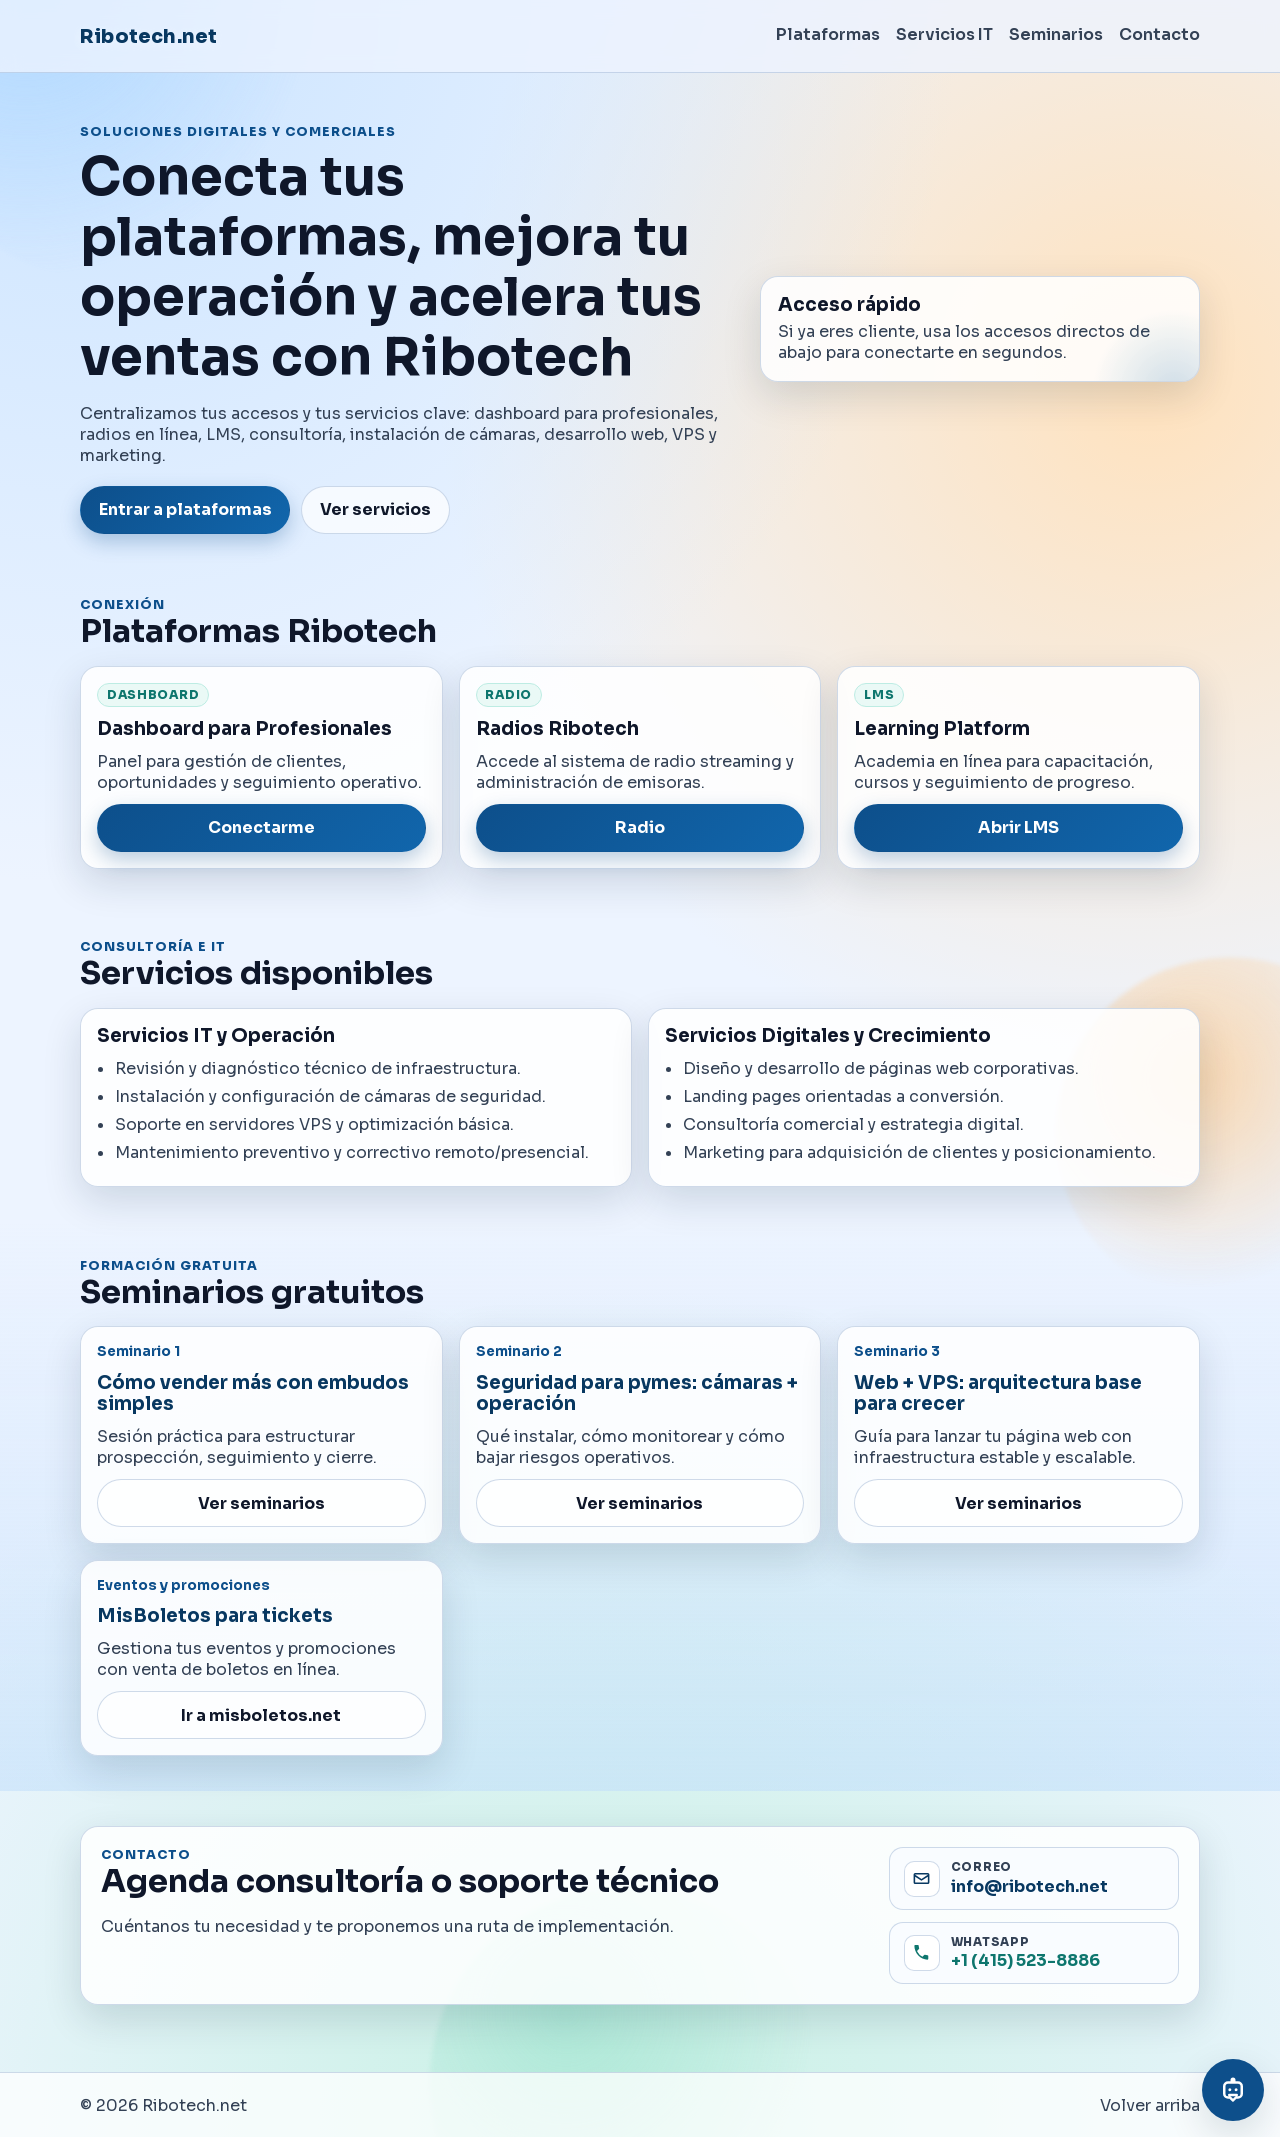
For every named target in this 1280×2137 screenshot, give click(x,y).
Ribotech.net (148, 36)
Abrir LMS (1018, 827)
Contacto (1159, 34)
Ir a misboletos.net (261, 1715)
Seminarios (1056, 34)
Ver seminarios (261, 1503)
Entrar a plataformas (185, 509)
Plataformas (828, 34)
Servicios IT (944, 34)
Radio (640, 827)
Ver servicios (375, 509)
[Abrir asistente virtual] (1233, 2090)
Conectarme (261, 827)
